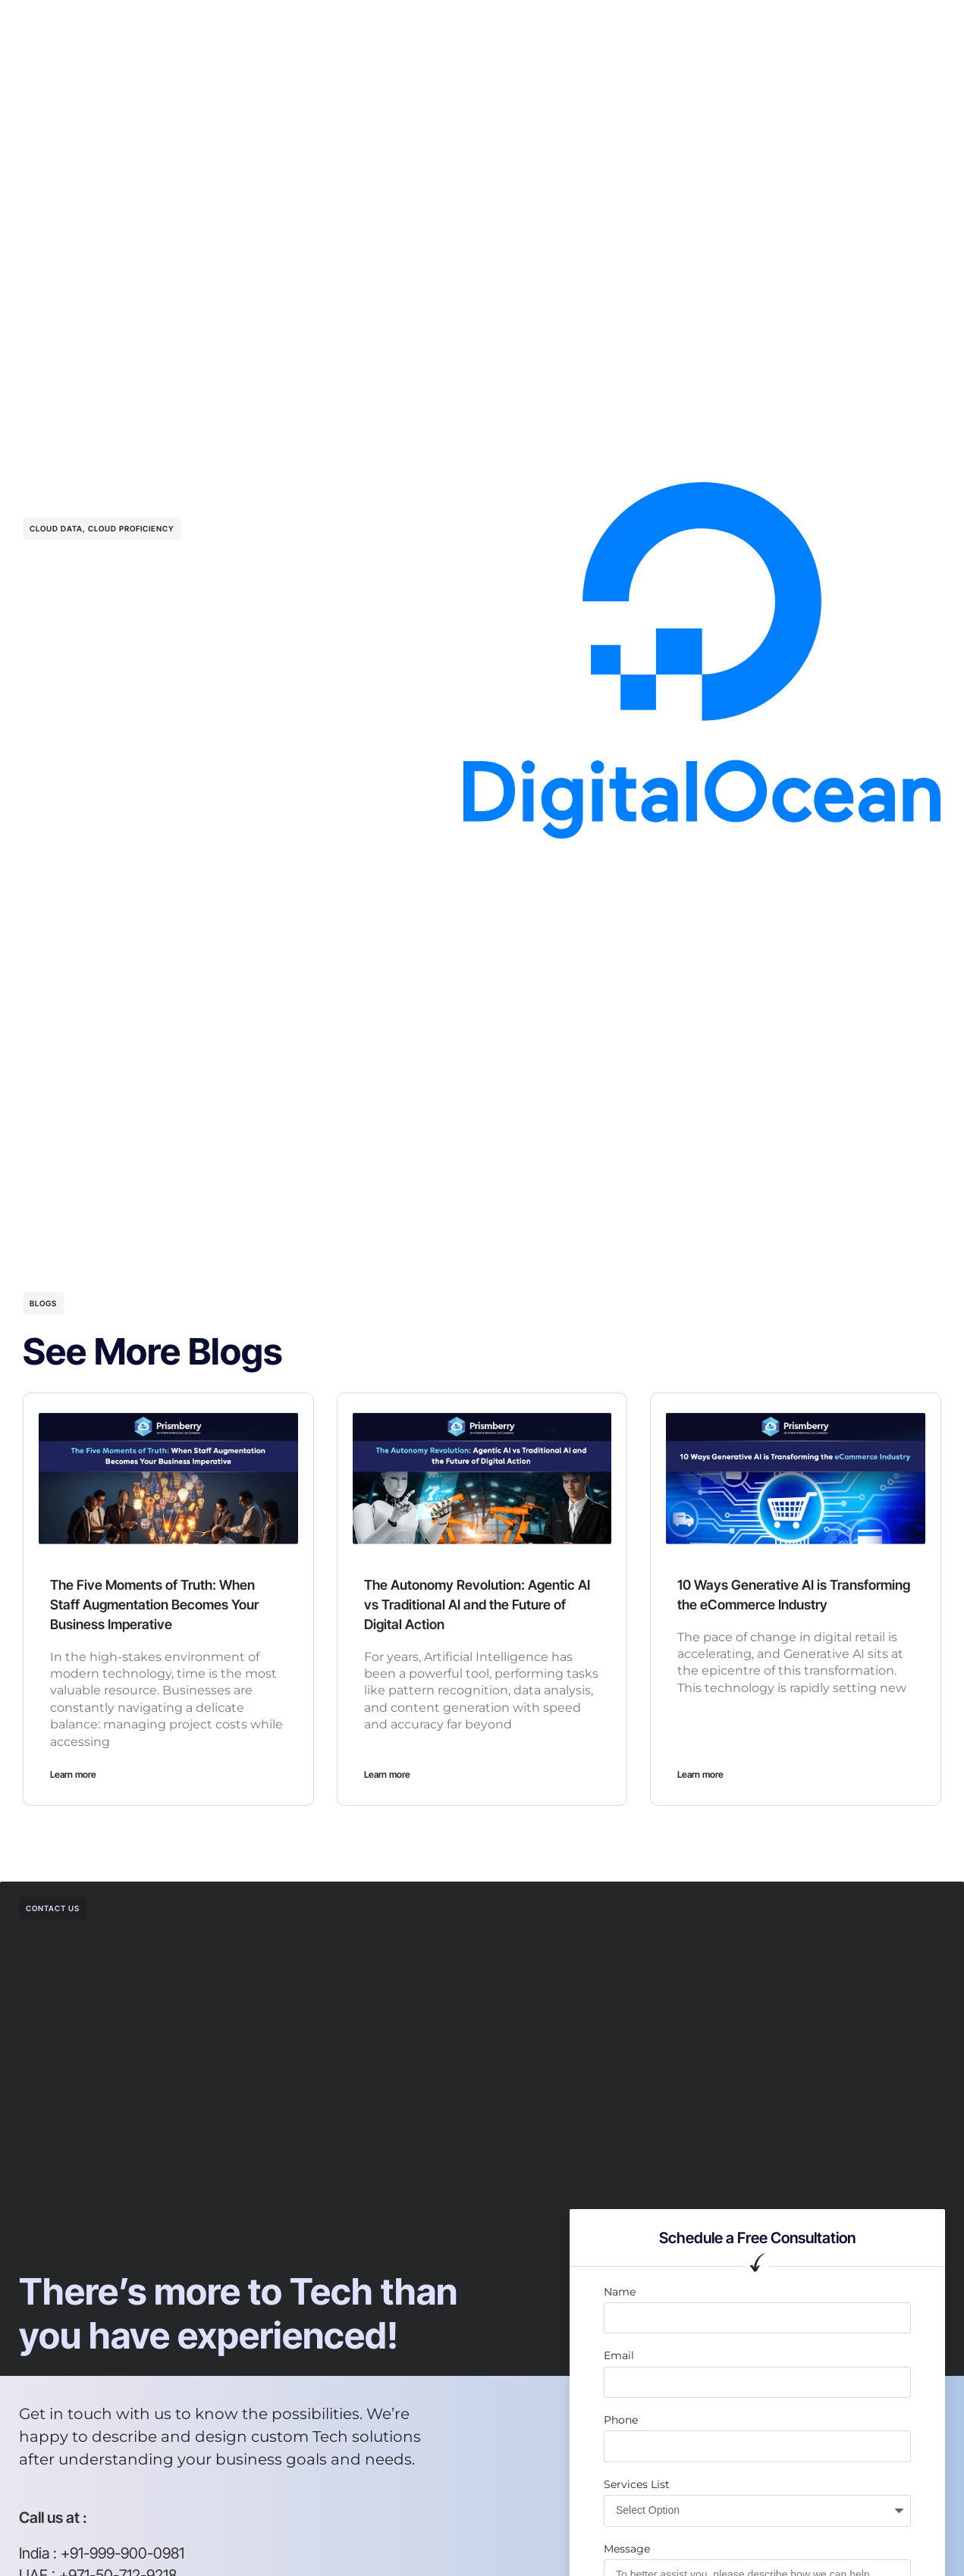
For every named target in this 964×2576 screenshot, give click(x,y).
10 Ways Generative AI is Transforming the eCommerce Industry (778, 1604)
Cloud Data (56, 528)
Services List (637, 2484)
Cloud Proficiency (131, 528)
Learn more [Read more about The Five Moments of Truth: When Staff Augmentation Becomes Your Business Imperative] (73, 1774)
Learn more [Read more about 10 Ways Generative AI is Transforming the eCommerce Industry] (700, 1774)
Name (620, 2292)
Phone (621, 2420)
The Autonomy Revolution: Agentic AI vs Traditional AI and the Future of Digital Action (481, 1604)
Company (431, 25)
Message (627, 2549)
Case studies (515, 25)
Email (619, 2355)
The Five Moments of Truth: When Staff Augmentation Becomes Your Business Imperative (166, 1604)
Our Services (259, 25)
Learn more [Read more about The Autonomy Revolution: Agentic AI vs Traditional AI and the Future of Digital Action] (387, 1774)
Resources (602, 25)
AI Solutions (350, 25)
